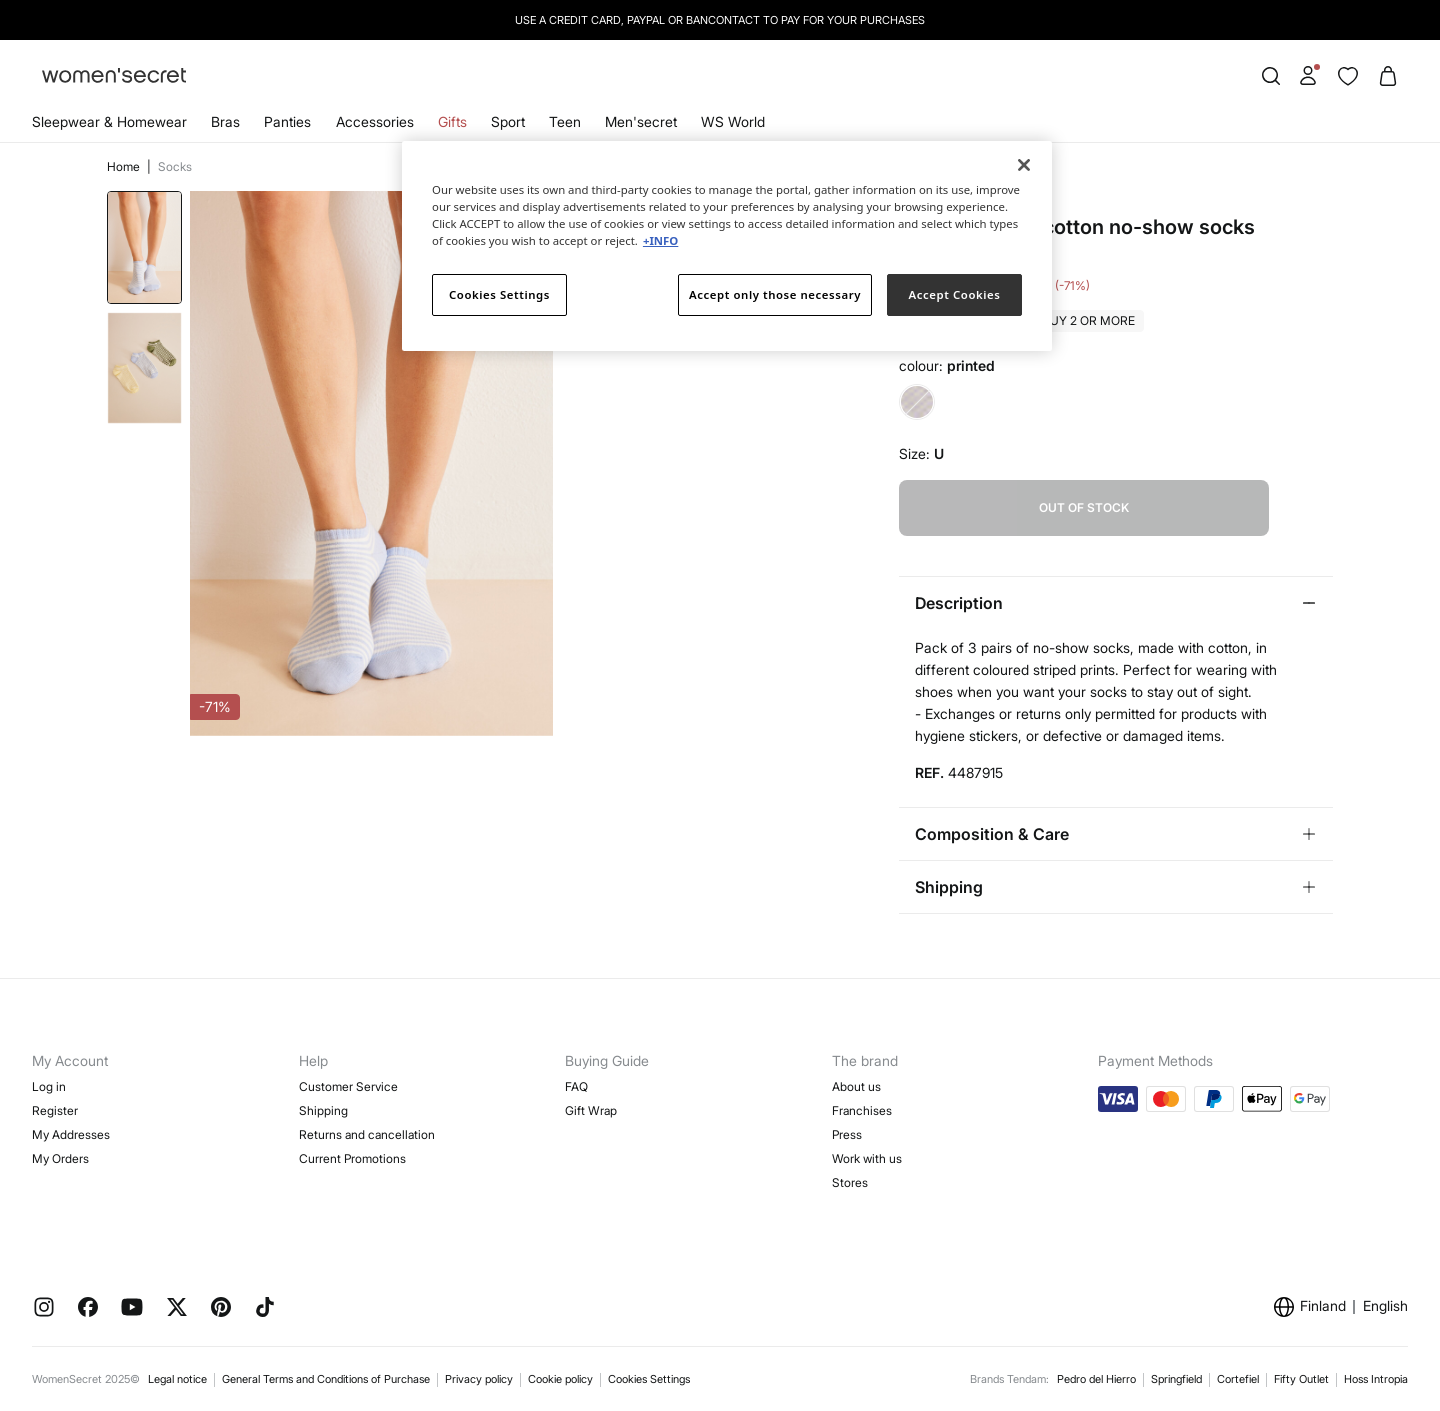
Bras (225, 121)
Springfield (1176, 1379)
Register (55, 1110)
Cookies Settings (649, 1379)
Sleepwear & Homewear (109, 121)
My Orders (60, 1158)
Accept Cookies (955, 294)
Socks (175, 166)
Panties (287, 121)
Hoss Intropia (1376, 1379)
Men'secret (641, 121)
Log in (49, 1086)
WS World (733, 121)
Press (847, 1134)
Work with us (867, 1158)
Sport (508, 121)
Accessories (375, 121)
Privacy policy (479, 1379)
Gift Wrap (591, 1110)
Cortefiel (1238, 1379)
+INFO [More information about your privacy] (660, 240)
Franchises (862, 1110)
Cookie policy (560, 1379)
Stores (850, 1182)
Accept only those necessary (775, 294)
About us (856, 1086)
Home (125, 166)
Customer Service (348, 1086)
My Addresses (71, 1134)
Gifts (452, 121)
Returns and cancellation (367, 1134)
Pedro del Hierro (1096, 1379)
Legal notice (177, 1379)
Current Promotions (352, 1158)
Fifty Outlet (1301, 1379)
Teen (565, 121)
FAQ (576, 1086)
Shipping (323, 1110)
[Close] (1024, 165)
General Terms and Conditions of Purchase (326, 1379)
